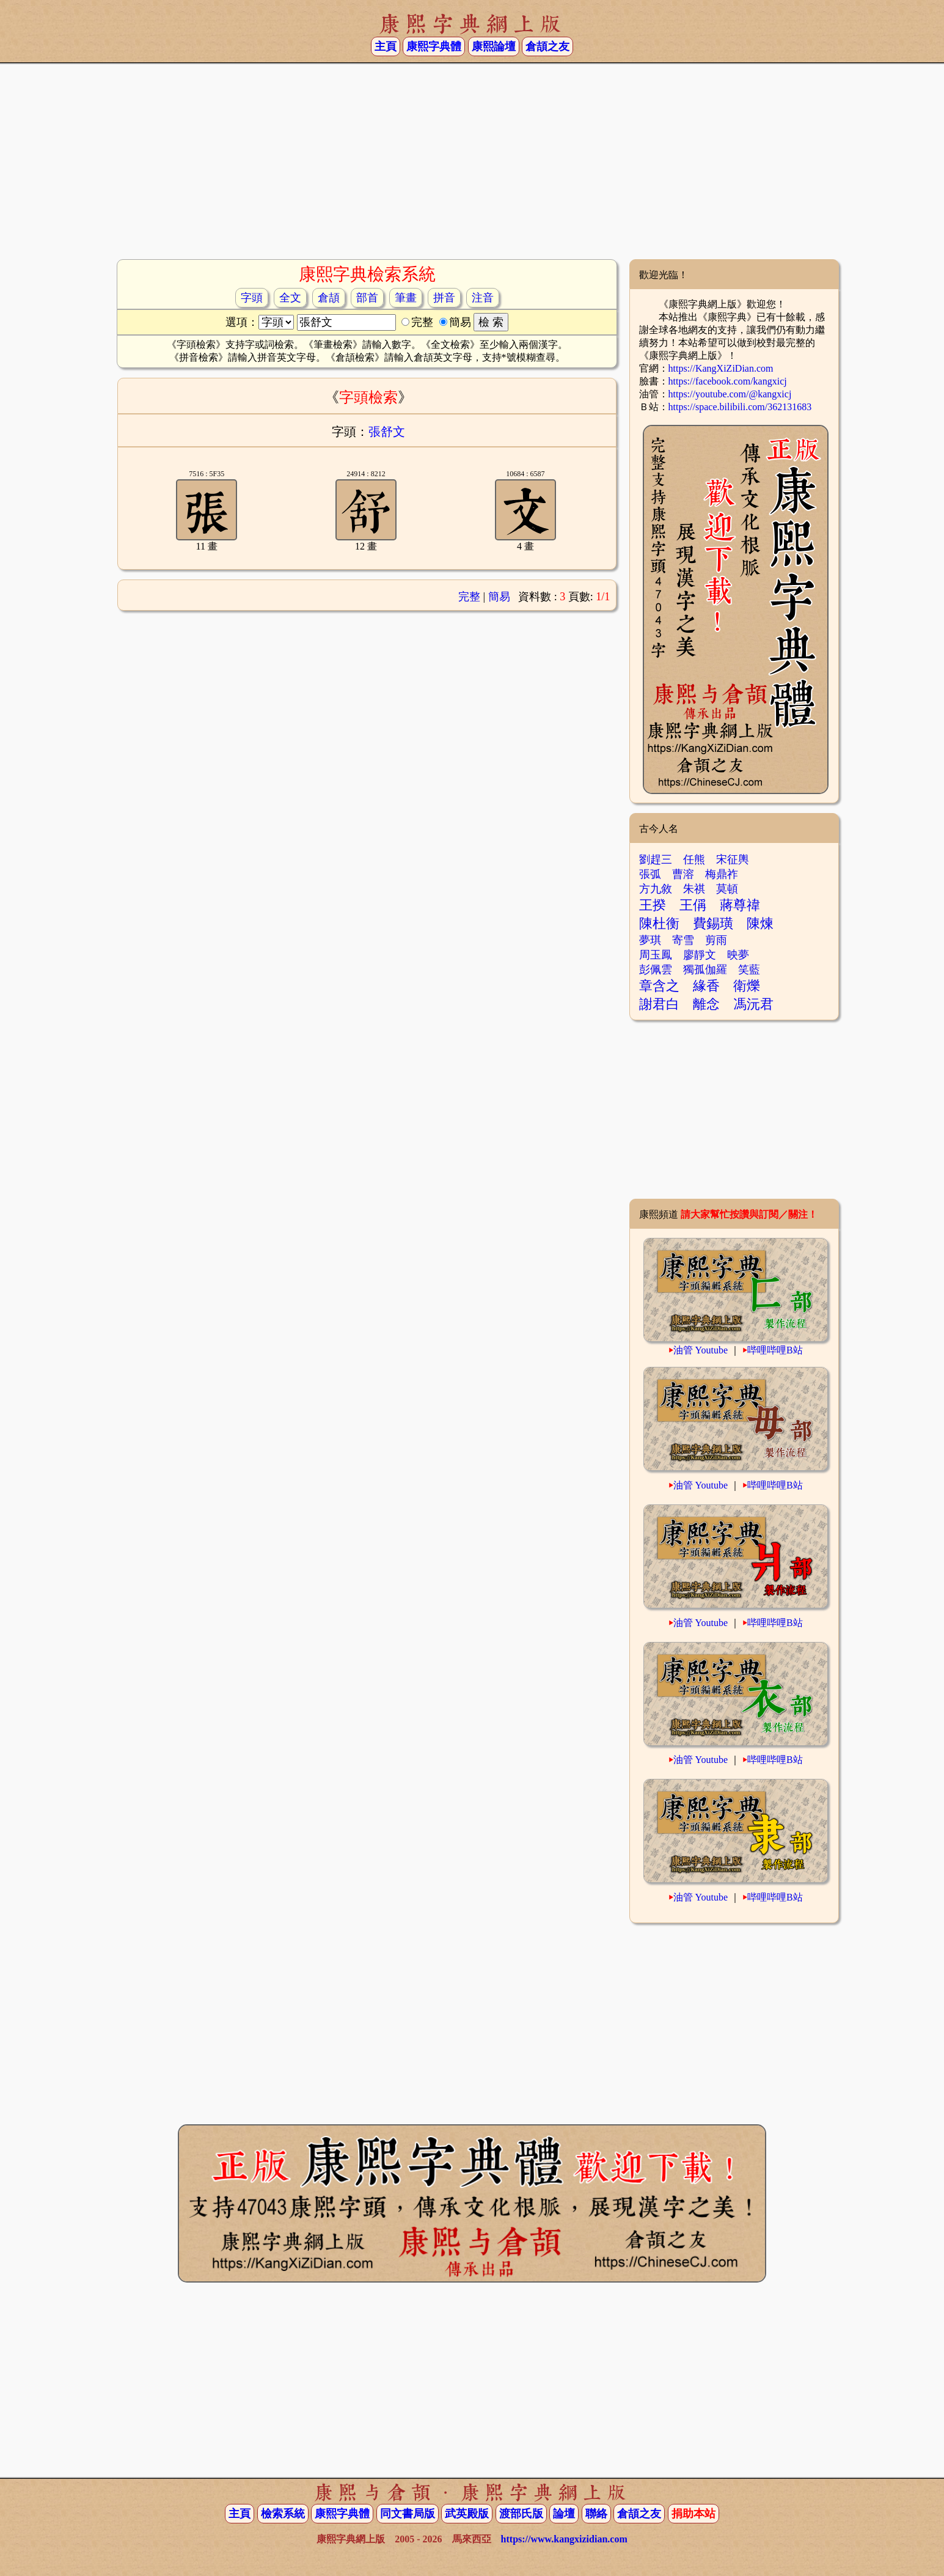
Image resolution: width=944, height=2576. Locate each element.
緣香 (706, 985)
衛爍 (746, 985)
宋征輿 (732, 859)
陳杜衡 (659, 923)
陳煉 (760, 923)
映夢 (738, 955)
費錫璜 (713, 923)
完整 (469, 597)
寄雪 (683, 940)
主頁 (386, 46)
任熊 (694, 859)
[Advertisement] (472, 160)
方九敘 (655, 889)
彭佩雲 (655, 969)
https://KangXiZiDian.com (721, 368)
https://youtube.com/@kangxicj (730, 394)
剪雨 (716, 940)
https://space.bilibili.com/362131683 (740, 407)
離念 (706, 1004)
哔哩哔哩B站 (775, 1350)
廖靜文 (699, 955)
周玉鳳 (655, 955)
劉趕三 (655, 859)
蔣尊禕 (740, 905)
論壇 (564, 2514)
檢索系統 (283, 2514)
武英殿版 (467, 2514)
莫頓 (727, 889)
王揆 (652, 905)
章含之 (659, 985)
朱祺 (694, 889)
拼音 (444, 298)
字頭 (252, 298)
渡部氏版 (521, 2514)
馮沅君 (753, 1004)
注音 (483, 298)
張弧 (650, 874)
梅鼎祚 (721, 874)
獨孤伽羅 (705, 969)
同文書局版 (407, 2514)
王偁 (692, 905)
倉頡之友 (547, 46)
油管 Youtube (700, 1350)
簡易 (499, 597)
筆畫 (406, 298)
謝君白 (659, 1004)
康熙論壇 (494, 46)
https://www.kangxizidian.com (564, 2539)
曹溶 (683, 874)
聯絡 (596, 2514)
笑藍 (749, 969)
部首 (367, 298)
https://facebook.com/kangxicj (727, 381)
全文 (290, 298)
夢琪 (650, 940)
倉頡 (329, 298)
